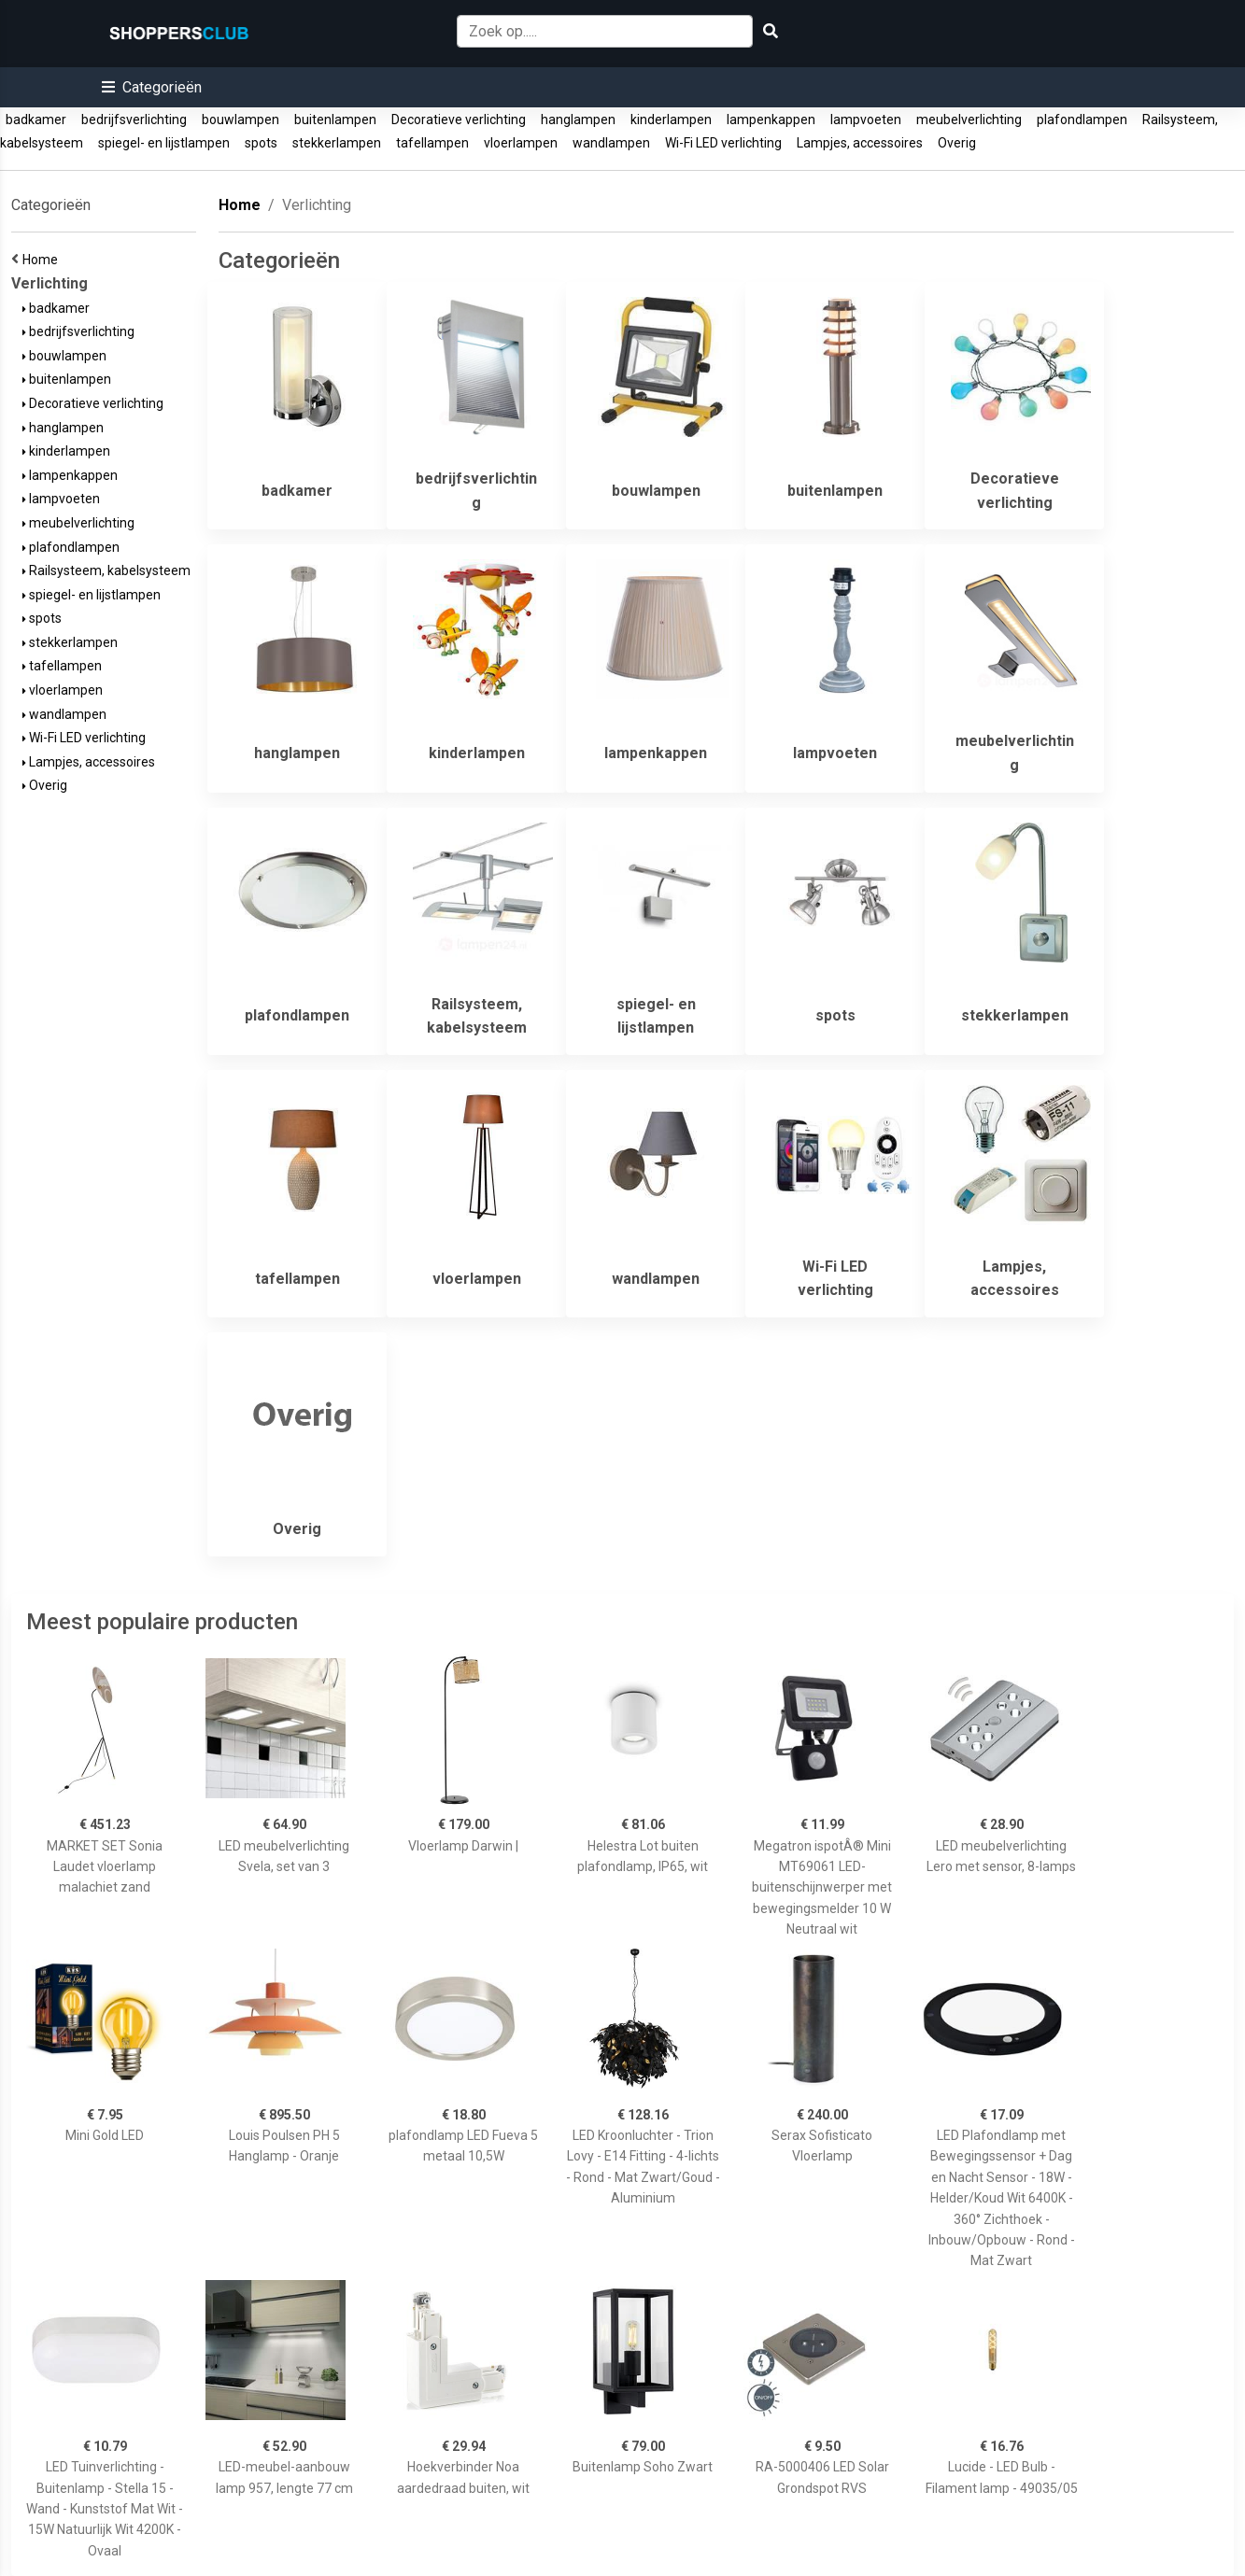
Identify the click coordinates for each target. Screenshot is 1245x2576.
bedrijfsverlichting (134, 119)
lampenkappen (771, 119)
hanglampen (578, 119)
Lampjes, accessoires (859, 142)
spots (261, 142)
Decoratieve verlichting (458, 119)
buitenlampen (335, 119)
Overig (957, 142)
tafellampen (432, 142)
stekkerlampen (337, 142)
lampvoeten (866, 119)
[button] (152, 87)
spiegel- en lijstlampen (163, 142)
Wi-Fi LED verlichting (723, 142)
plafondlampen (1082, 119)
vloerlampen (520, 142)
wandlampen (611, 142)
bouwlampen (240, 119)
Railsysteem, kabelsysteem (106, 570)
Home (43, 259)
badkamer (36, 119)
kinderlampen (671, 119)
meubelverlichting (969, 119)
